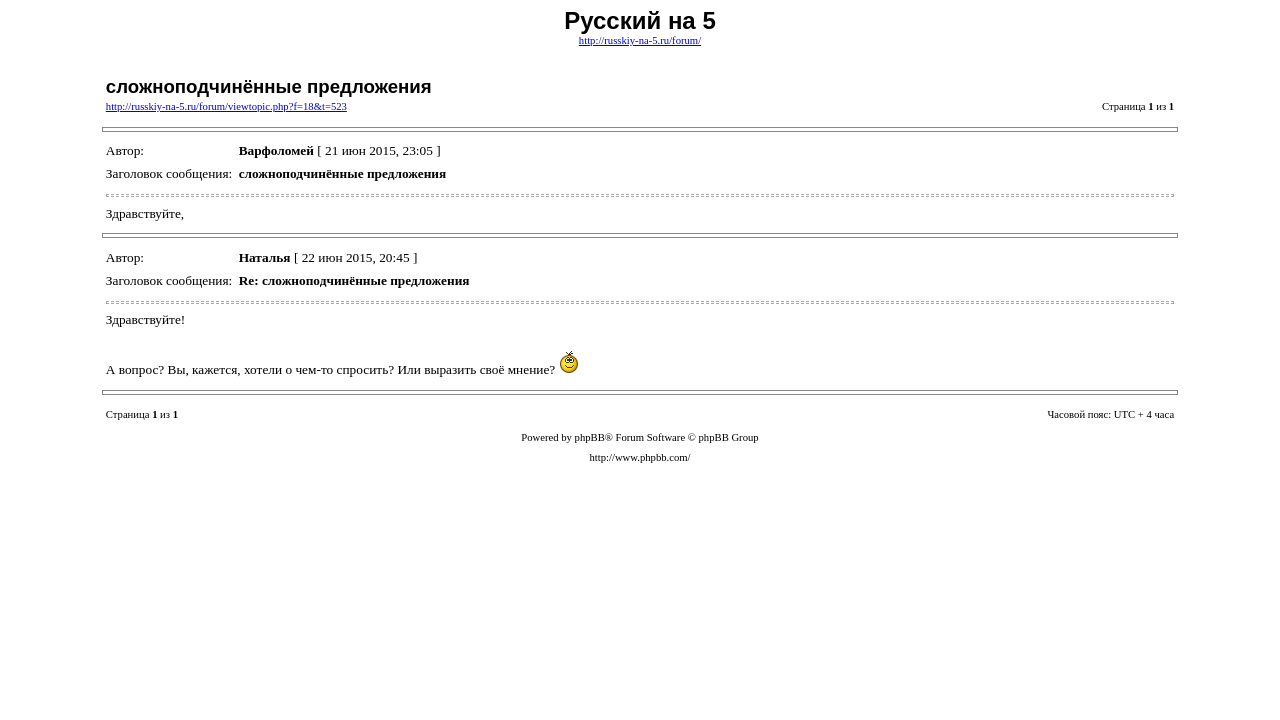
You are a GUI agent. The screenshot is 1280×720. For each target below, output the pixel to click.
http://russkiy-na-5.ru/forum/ (640, 40)
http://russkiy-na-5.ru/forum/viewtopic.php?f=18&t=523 (226, 106)
